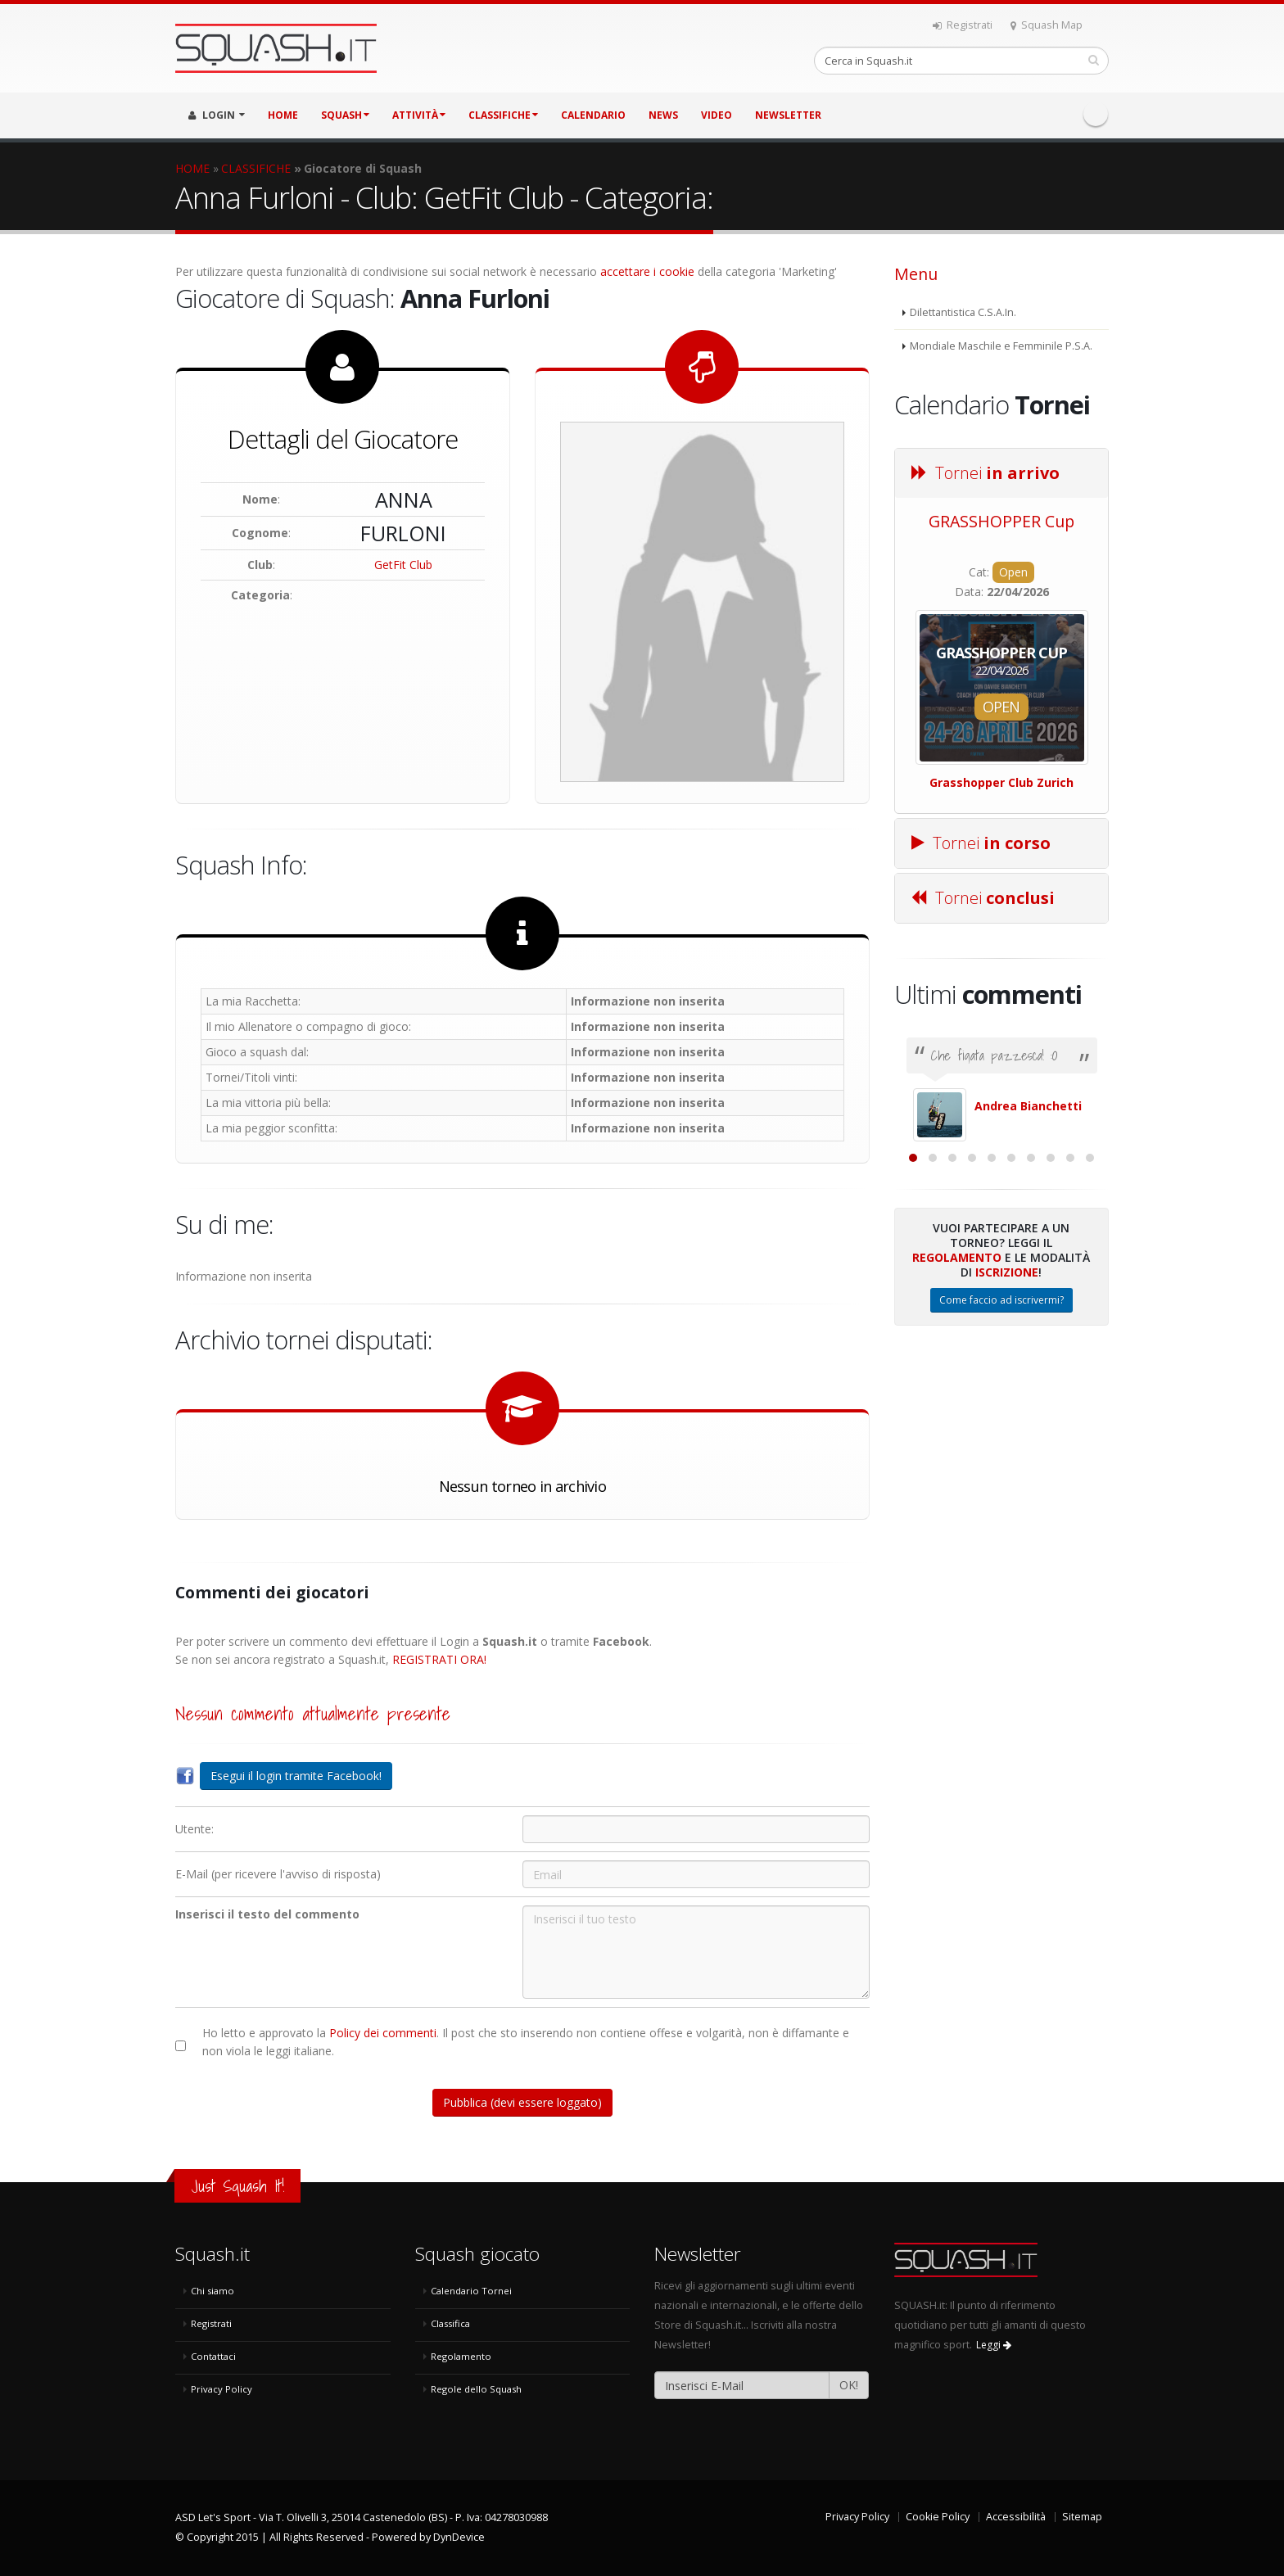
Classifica (450, 2323)
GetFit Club (403, 564)
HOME (283, 115)
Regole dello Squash (476, 2389)
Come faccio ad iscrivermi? (1001, 1478)
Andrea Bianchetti (1028, 1106)
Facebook (1095, 114)
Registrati (962, 25)
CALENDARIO (593, 115)
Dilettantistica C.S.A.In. (963, 312)
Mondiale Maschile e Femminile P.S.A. (1001, 346)
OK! (848, 2385)
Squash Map (1046, 25)
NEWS (663, 115)
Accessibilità (1016, 2517)
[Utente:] (696, 1829)
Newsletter (788, 115)
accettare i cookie (647, 271)
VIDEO (716, 115)
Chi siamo (212, 2291)
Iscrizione (1006, 1450)
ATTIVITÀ (418, 115)
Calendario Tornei (471, 2291)
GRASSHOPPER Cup (1001, 521)
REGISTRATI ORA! (439, 1659)
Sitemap (1082, 2517)
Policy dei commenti (382, 2032)
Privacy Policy (221, 2389)
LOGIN (216, 115)
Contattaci (213, 2356)
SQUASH (345, 115)
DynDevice (459, 2537)
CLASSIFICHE (503, 115)
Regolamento (956, 1436)
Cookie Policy (938, 2517)
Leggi (993, 2345)
